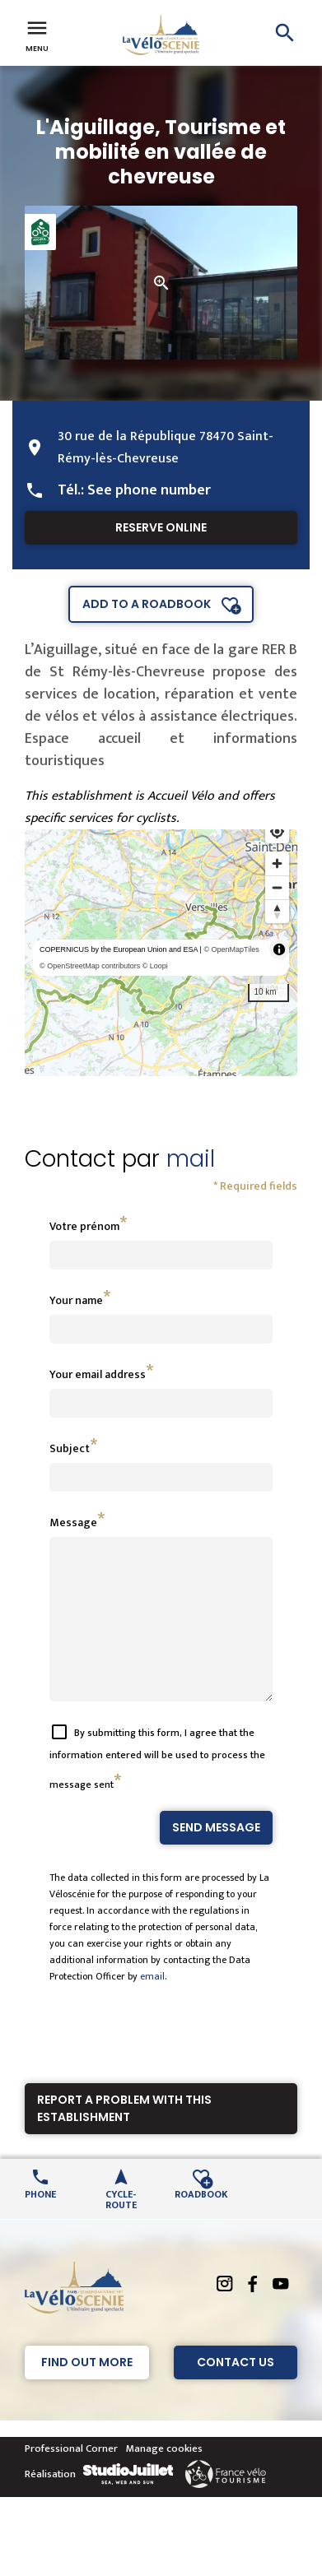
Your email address (97, 1374)
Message (73, 1522)
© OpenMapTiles (231, 949)
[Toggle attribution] (279, 949)
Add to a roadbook (146, 604)
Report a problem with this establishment (124, 2138)
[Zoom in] (277, 863)
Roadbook (201, 2223)
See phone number (149, 490)
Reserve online (161, 527)
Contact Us (235, 2391)
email (152, 2006)
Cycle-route (121, 2228)
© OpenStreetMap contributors (90, 966)
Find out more (87, 2391)
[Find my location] (277, 831)
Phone (40, 2223)
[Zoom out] (277, 887)
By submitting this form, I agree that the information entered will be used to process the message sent (157, 1788)
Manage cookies (164, 2478)
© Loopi (155, 966)
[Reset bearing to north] (277, 911)
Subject (69, 1448)
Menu (37, 34)
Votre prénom (84, 1226)
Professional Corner (71, 2478)
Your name (76, 1300)
